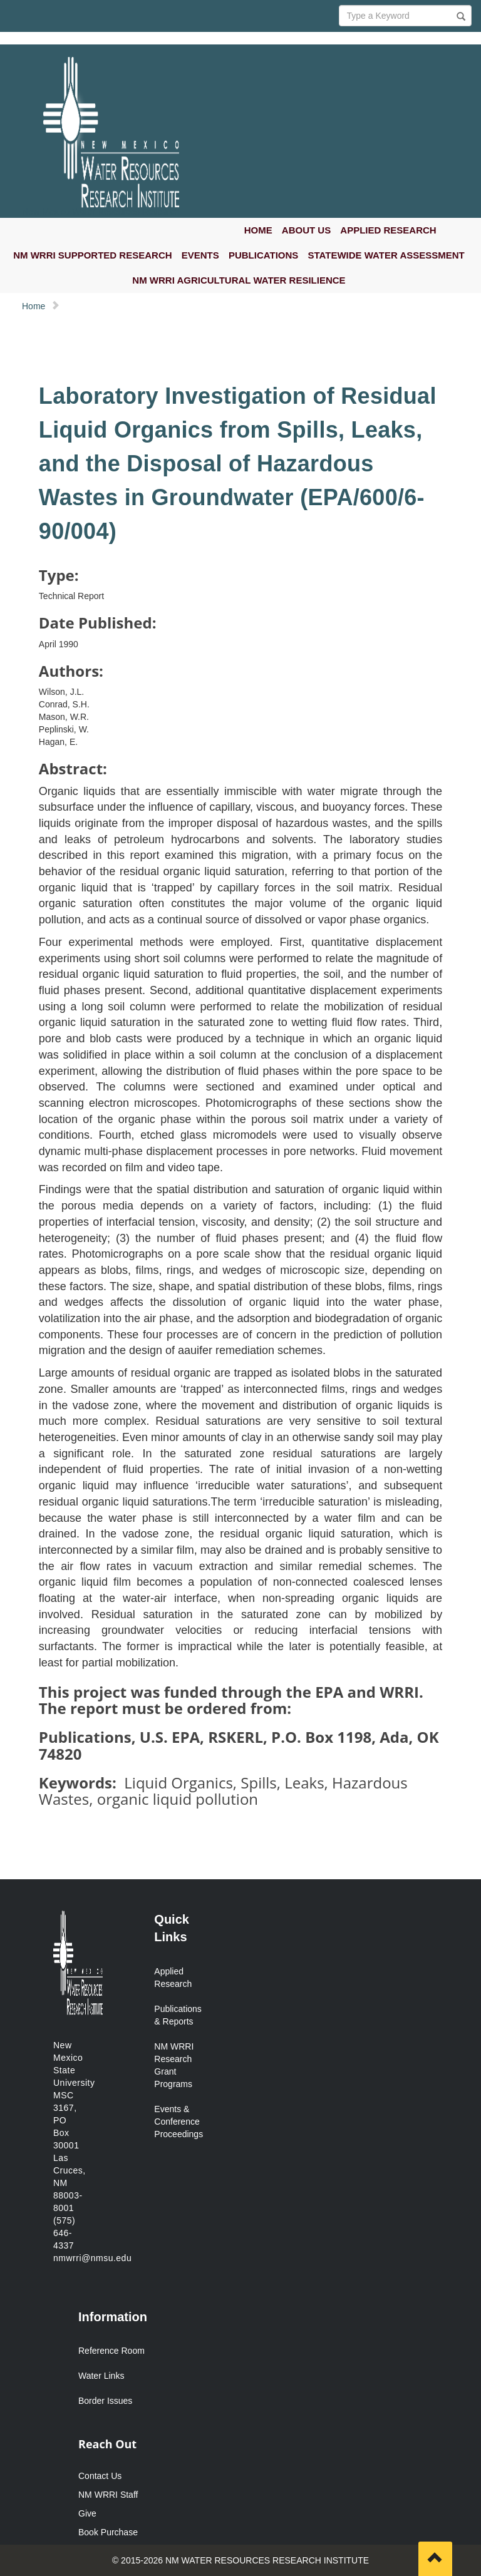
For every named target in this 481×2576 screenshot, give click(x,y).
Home (33, 306)
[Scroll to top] (435, 2559)
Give (87, 2513)
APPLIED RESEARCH (388, 230)
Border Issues (105, 2401)
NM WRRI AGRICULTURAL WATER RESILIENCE (238, 280)
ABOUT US (306, 230)
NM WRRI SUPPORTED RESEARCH (92, 255)
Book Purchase (108, 2532)
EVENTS (200, 255)
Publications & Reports (177, 2015)
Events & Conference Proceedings (177, 2121)
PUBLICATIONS (263, 255)
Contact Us (100, 2476)
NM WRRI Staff (108, 2495)
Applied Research (173, 1977)
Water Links (101, 2376)
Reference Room (111, 2351)
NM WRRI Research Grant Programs (174, 2065)
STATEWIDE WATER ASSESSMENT (386, 255)
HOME (258, 230)
